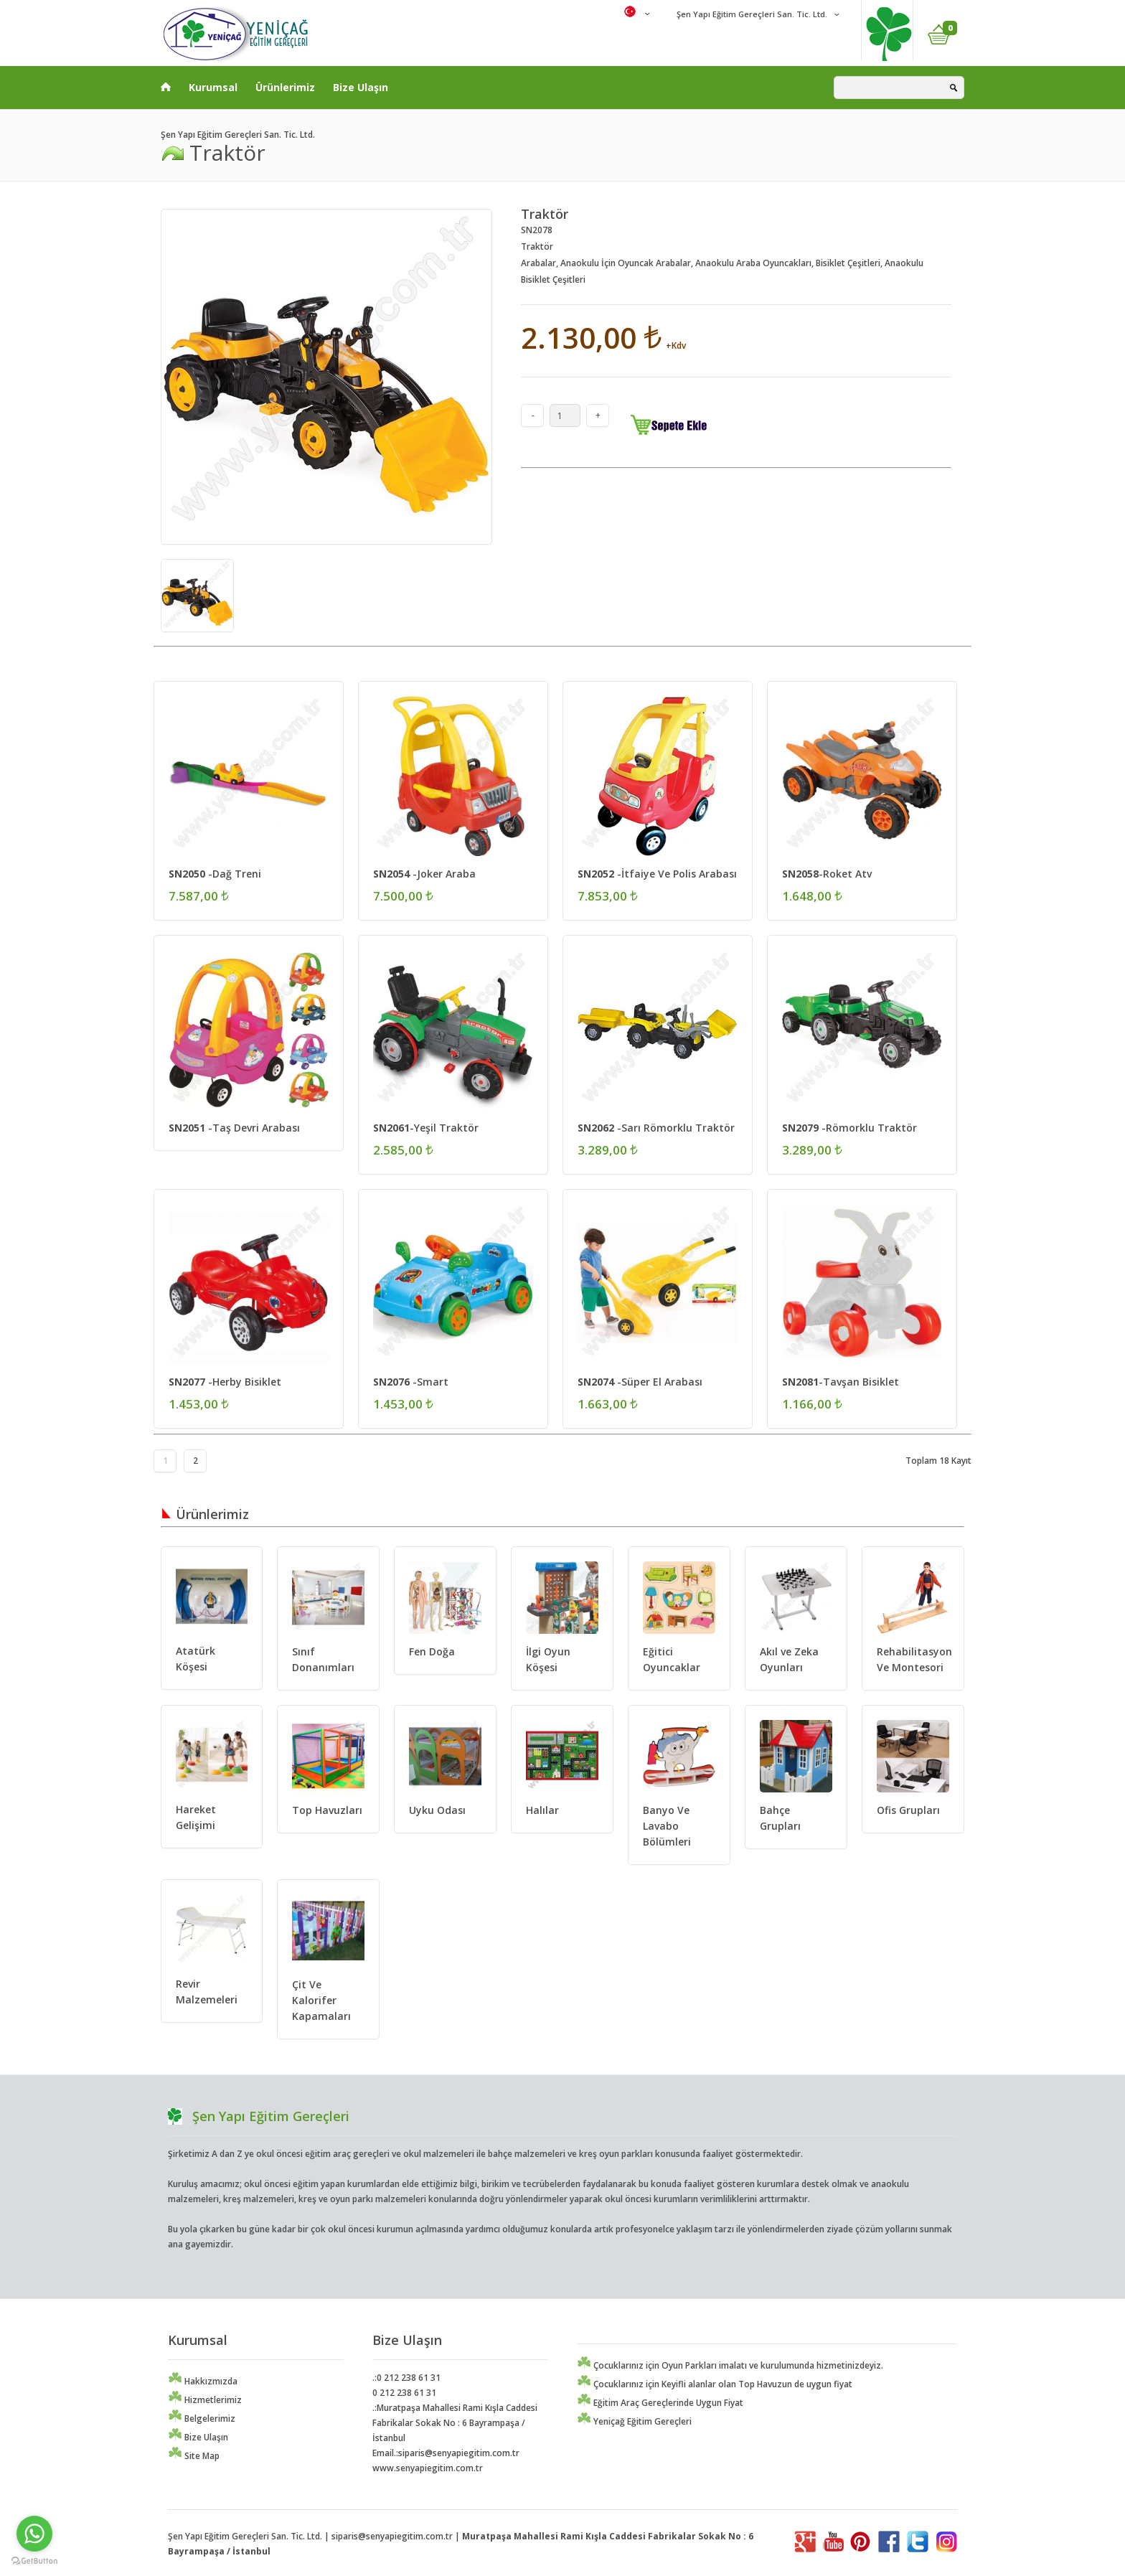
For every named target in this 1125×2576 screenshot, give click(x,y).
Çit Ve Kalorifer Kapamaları (321, 2000)
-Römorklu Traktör (849, 1127)
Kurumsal (213, 87)
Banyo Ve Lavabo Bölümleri (667, 1825)
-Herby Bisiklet (225, 1381)
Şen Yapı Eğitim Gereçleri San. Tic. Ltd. (750, 14)
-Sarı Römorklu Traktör (656, 1127)
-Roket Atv (827, 873)
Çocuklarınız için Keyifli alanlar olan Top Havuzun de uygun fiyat (714, 2384)
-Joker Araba (424, 873)
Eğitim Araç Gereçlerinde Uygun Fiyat (660, 2403)
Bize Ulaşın (360, 87)
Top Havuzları (327, 1810)
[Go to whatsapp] (34, 2534)
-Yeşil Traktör (426, 1127)
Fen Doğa (432, 1651)
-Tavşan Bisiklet (840, 1381)
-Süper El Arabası (640, 1381)
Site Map (194, 2456)
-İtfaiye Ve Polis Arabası (657, 873)
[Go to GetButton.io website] (34, 2561)
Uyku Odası (437, 1810)
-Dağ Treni (215, 873)
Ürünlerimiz (285, 87)
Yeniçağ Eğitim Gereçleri (634, 2421)
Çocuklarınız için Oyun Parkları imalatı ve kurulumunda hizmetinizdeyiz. (730, 2365)
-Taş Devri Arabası (234, 1127)
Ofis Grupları (908, 1810)
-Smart (410, 1381)
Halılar (542, 1810)
